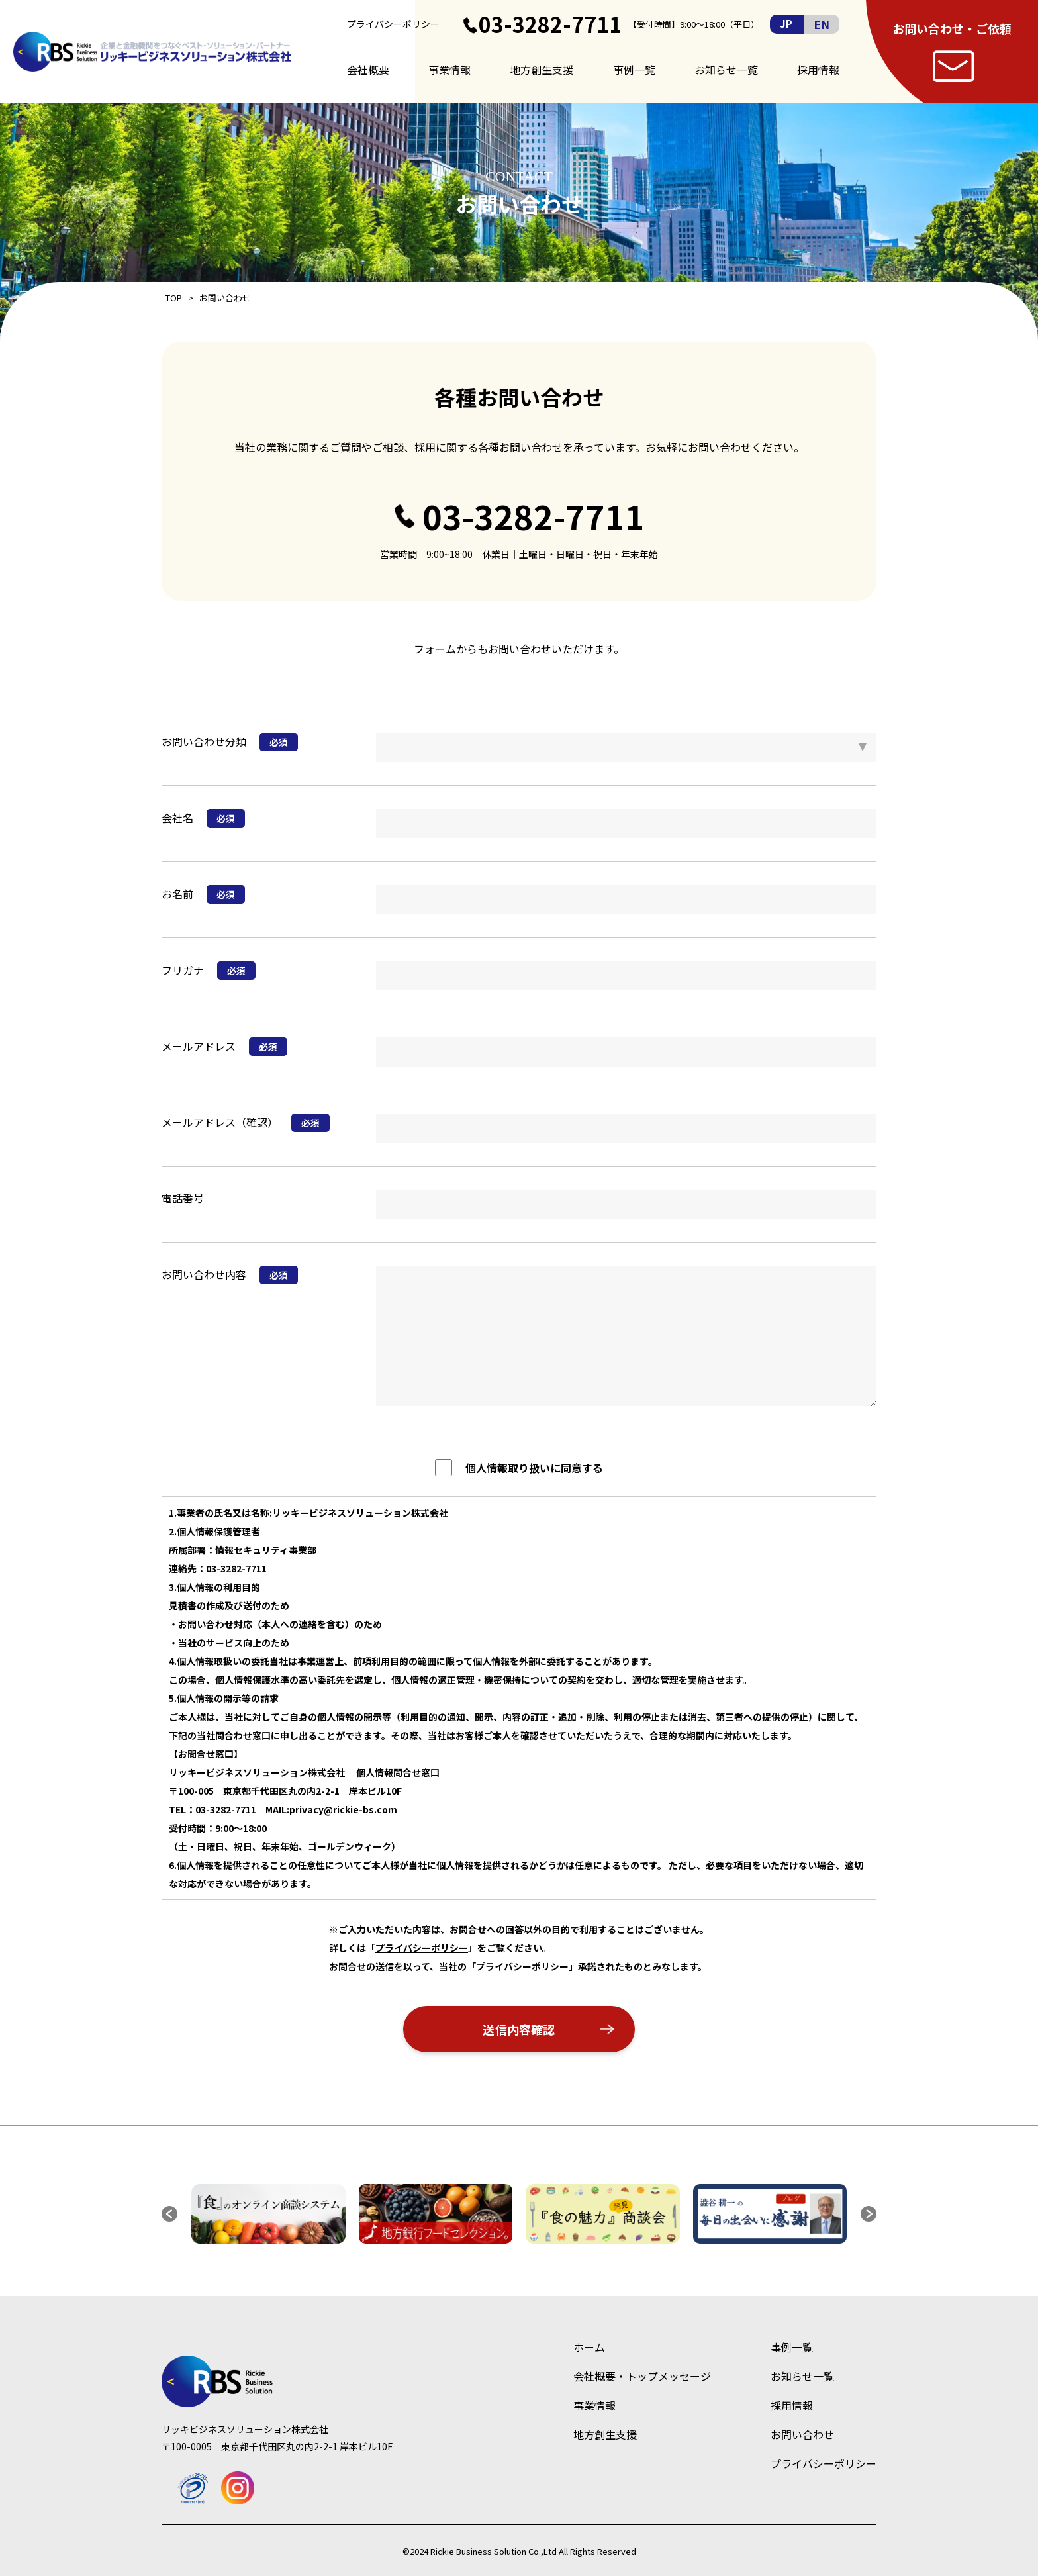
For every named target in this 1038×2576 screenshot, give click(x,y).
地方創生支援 (541, 69)
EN (821, 24)
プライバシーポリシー (393, 23)
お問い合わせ (802, 2434)
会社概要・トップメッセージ (642, 2376)
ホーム (589, 2347)
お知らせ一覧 (726, 69)
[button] (169, 2214)
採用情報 (818, 69)
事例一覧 (634, 69)
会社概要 (368, 69)
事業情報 (449, 69)
